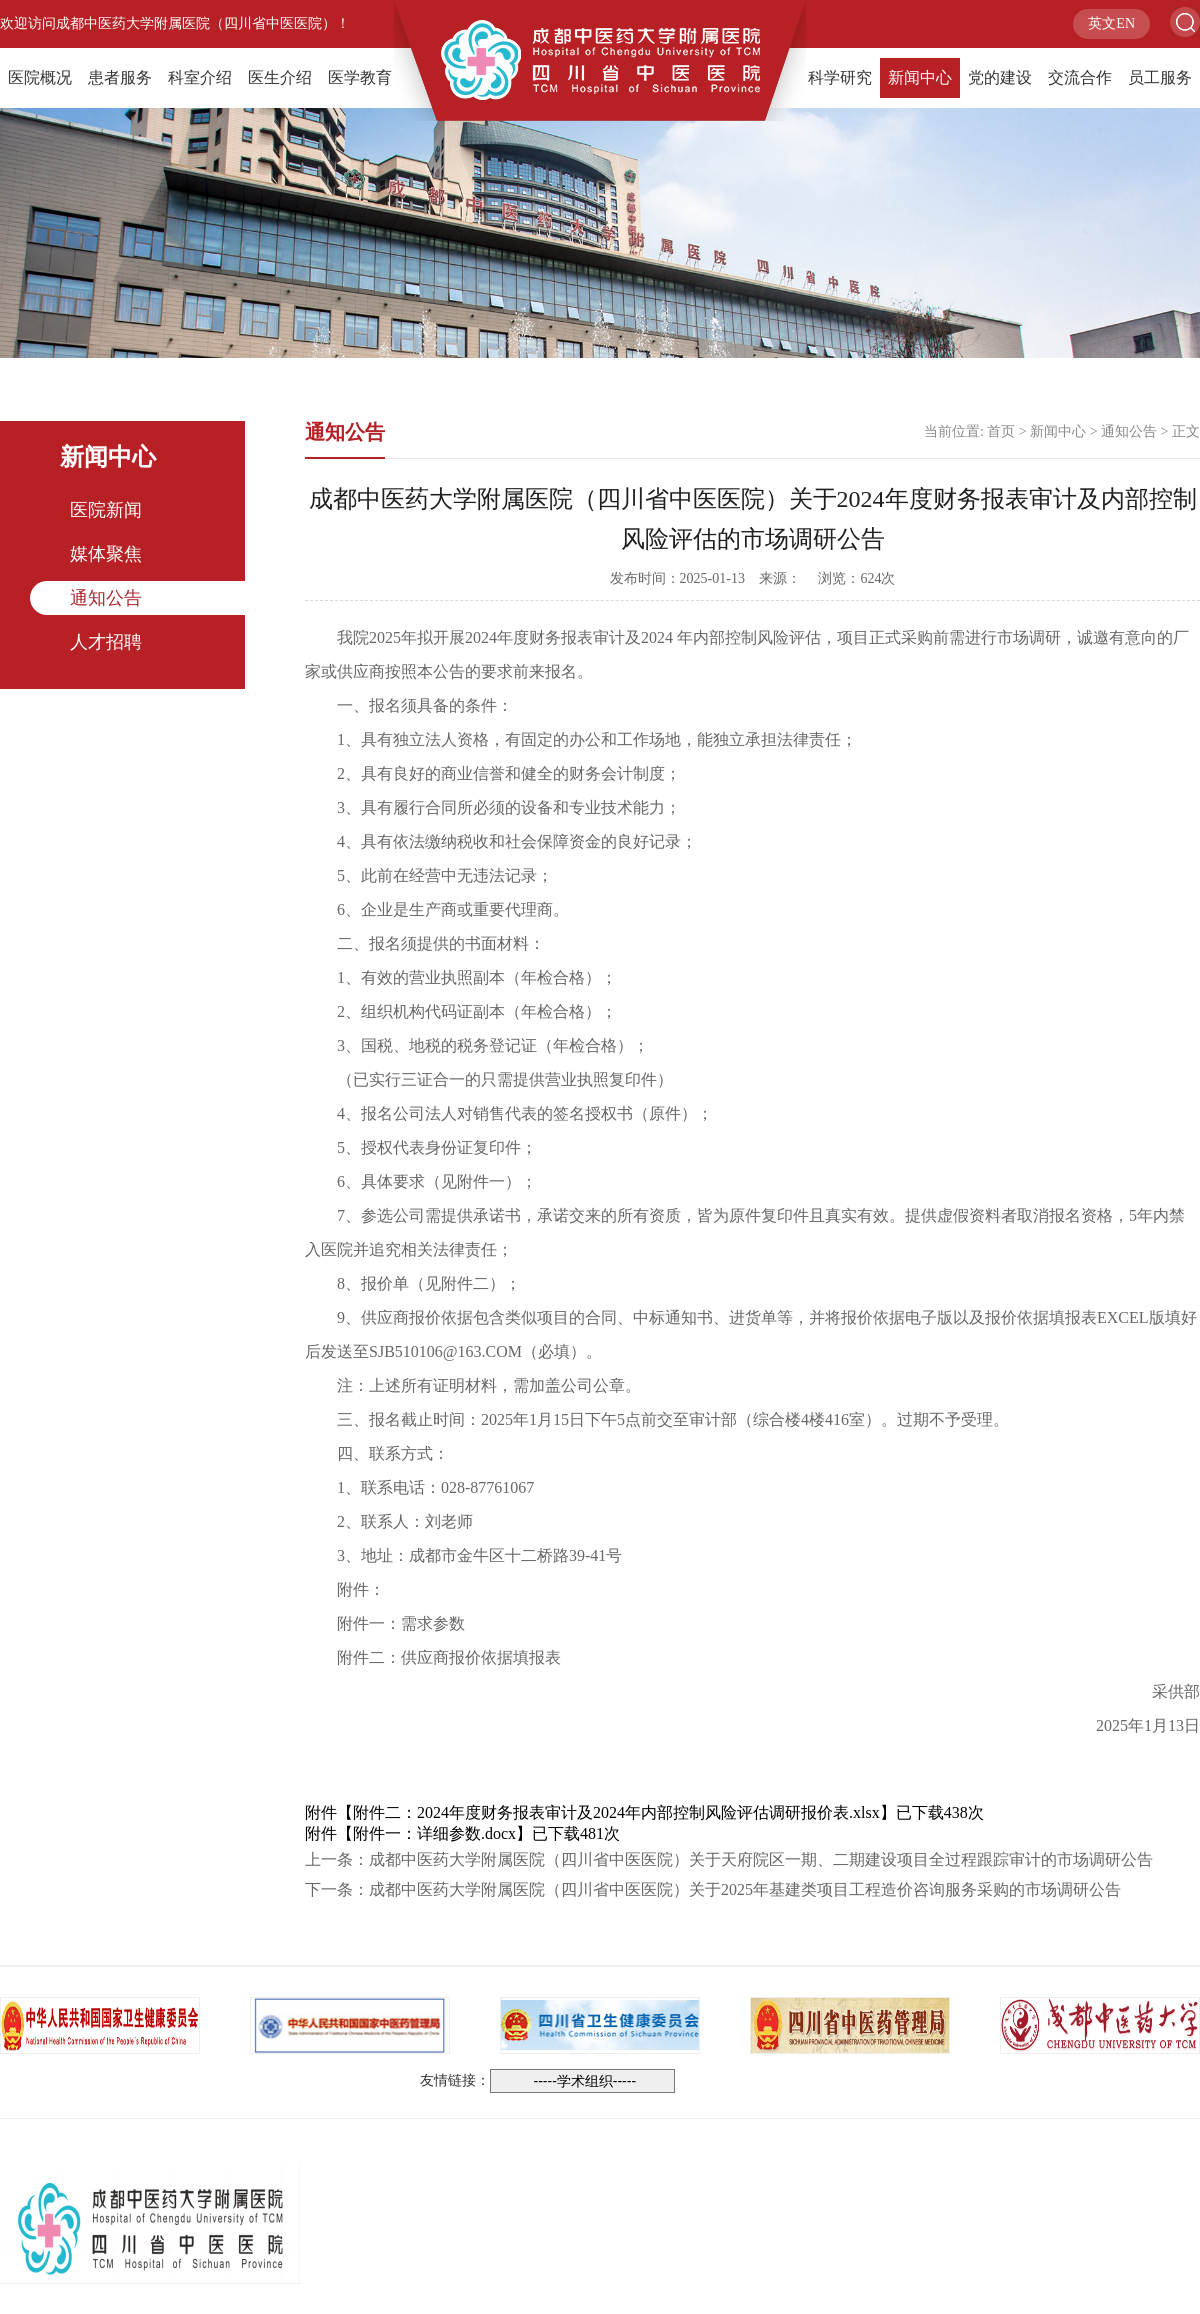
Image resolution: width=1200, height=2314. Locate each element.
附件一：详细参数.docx (434, 1833)
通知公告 (106, 598)
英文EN (1111, 23)
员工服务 (1160, 77)
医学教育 (360, 77)
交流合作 (1080, 77)
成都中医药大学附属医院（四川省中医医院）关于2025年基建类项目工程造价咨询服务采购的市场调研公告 (745, 1889)
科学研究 (840, 77)
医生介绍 (280, 77)
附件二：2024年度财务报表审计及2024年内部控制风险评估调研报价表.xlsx (616, 1812)
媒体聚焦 (106, 554)
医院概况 (40, 77)
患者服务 (120, 77)
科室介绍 (200, 77)
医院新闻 (106, 510)
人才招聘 (106, 642)
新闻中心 (920, 77)
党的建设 (1000, 77)
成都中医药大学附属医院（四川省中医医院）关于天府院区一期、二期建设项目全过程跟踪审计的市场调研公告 (761, 1859)
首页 (1001, 431)
